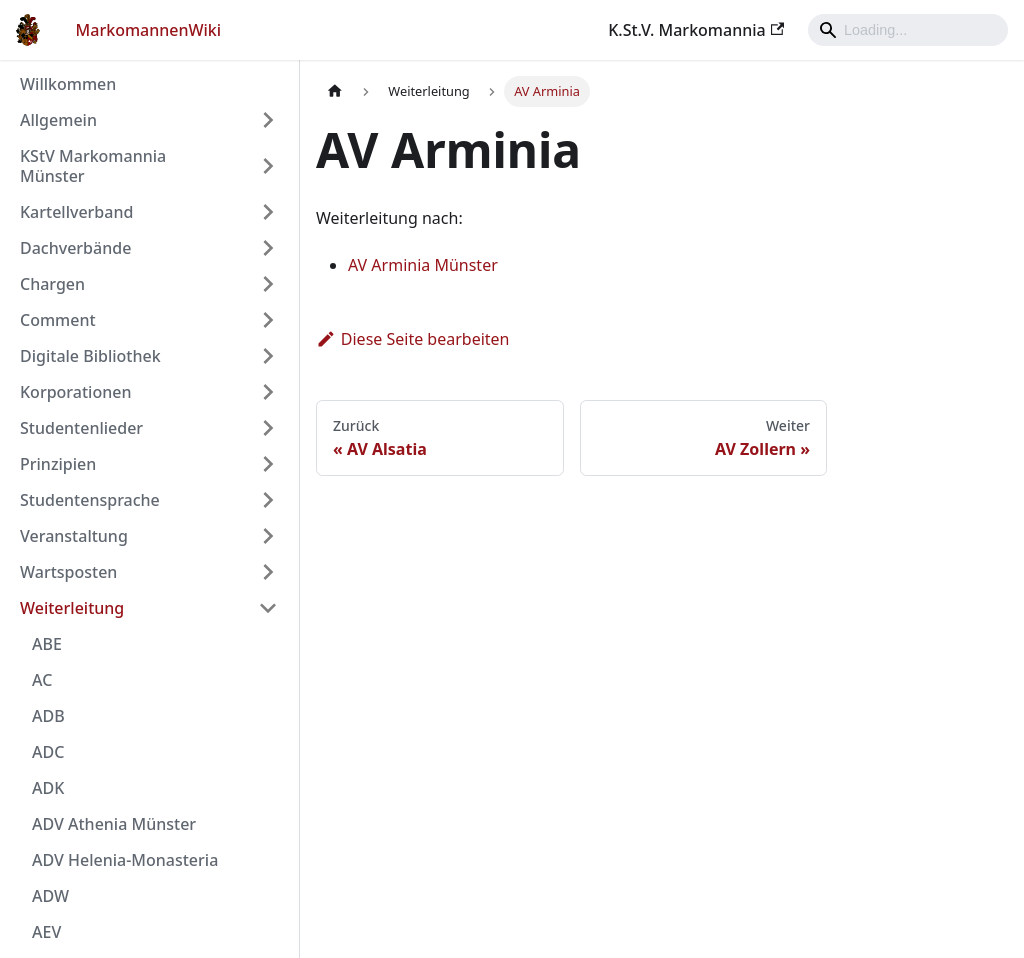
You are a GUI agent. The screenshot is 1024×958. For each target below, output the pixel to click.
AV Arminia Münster (423, 265)
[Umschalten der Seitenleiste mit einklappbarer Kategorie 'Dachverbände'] (268, 248)
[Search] (908, 30)
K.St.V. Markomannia (696, 30)
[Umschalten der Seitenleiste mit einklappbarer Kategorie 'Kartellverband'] (268, 212)
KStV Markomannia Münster (93, 166)
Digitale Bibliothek (90, 356)
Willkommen (68, 84)
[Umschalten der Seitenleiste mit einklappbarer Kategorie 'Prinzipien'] (268, 464)
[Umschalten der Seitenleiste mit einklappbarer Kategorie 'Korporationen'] (268, 392)
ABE (47, 644)
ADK (48, 788)
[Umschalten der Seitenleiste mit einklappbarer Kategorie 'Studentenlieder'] (268, 428)
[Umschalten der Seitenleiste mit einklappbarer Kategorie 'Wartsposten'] (268, 572)
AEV (46, 932)
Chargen (52, 284)
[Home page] (335, 91)
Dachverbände (75, 248)
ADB (48, 716)
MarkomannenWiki (149, 30)
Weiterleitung (72, 608)
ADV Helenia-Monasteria (125, 860)
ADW (50, 896)
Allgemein (58, 120)
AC (42, 680)
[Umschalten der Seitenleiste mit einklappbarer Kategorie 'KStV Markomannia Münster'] (268, 166)
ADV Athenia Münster (114, 824)
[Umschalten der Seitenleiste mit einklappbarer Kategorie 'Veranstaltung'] (268, 536)
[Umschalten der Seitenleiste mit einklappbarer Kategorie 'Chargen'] (268, 284)
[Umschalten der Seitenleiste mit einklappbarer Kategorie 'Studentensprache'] (268, 500)
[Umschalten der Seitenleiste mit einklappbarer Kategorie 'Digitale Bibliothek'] (268, 356)
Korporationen (75, 392)
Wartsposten (68, 572)
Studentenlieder (81, 428)
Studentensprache (90, 500)
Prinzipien (58, 464)
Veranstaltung (74, 536)
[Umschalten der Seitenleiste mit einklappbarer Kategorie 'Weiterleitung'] (268, 608)
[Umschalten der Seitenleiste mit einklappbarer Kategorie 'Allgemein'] (268, 120)
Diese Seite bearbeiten (413, 339)
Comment (58, 320)
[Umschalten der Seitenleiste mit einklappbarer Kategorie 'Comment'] (268, 320)
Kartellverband (76, 212)
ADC (48, 752)
